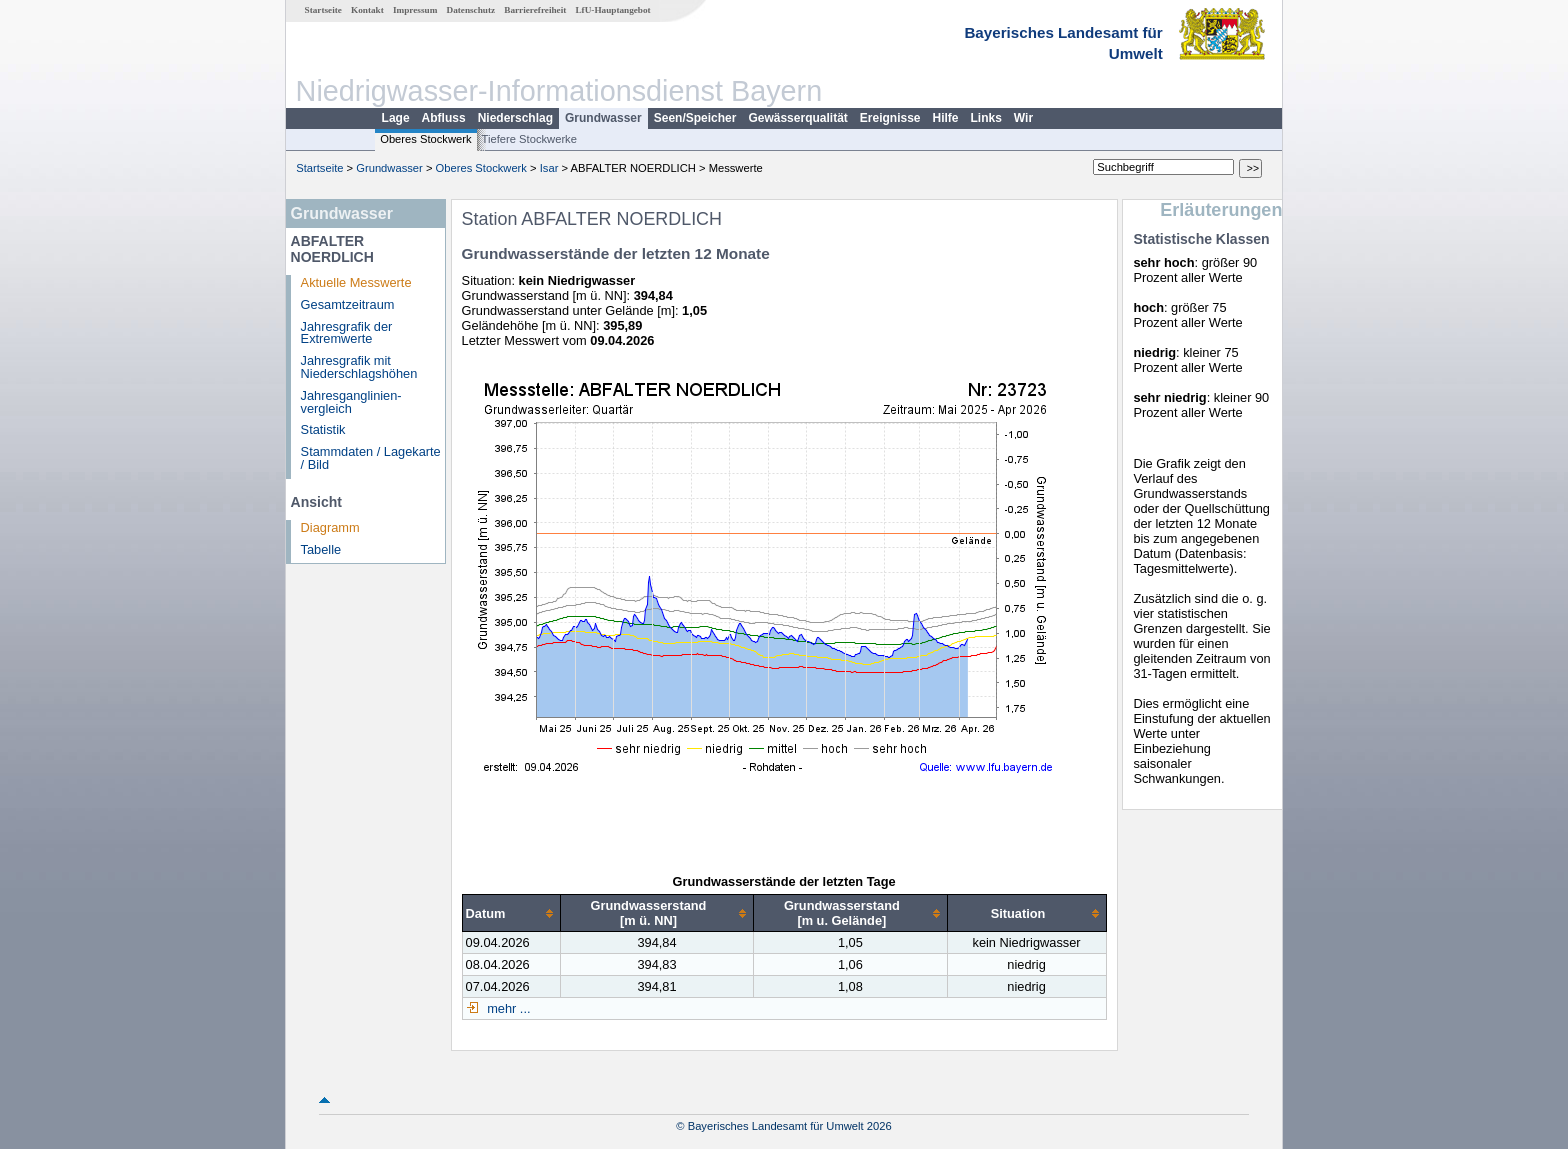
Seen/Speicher (695, 118)
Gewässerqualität (797, 118)
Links (986, 118)
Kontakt (367, 10)
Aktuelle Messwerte (356, 282)
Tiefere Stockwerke (529, 139)
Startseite (323, 10)
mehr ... (507, 1008)
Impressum (415, 10)
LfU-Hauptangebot (612, 10)
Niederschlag (515, 118)
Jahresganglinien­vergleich (351, 402)
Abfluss (444, 118)
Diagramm (330, 527)
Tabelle (321, 549)
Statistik (323, 429)
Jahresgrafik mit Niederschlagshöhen (359, 367)
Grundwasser (603, 118)
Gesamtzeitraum (348, 304)
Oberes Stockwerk (425, 139)
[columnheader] (511, 913)
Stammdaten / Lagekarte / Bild (371, 458)
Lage (396, 118)
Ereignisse (890, 118)
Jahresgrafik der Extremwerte (347, 333)
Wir (1023, 118)
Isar (549, 168)
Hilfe (946, 118)
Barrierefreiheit (535, 10)
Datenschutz (471, 10)
